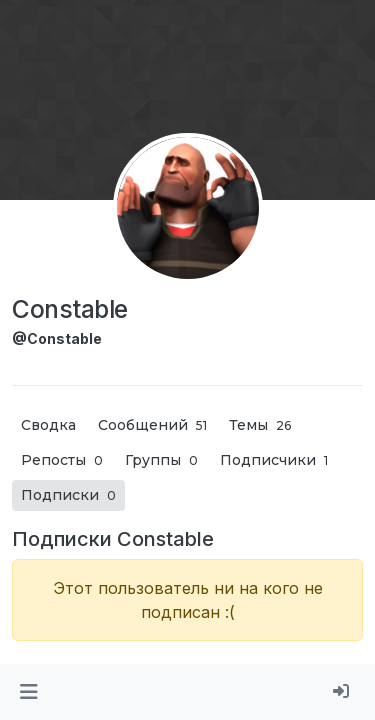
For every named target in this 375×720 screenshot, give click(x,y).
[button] (28, 692)
